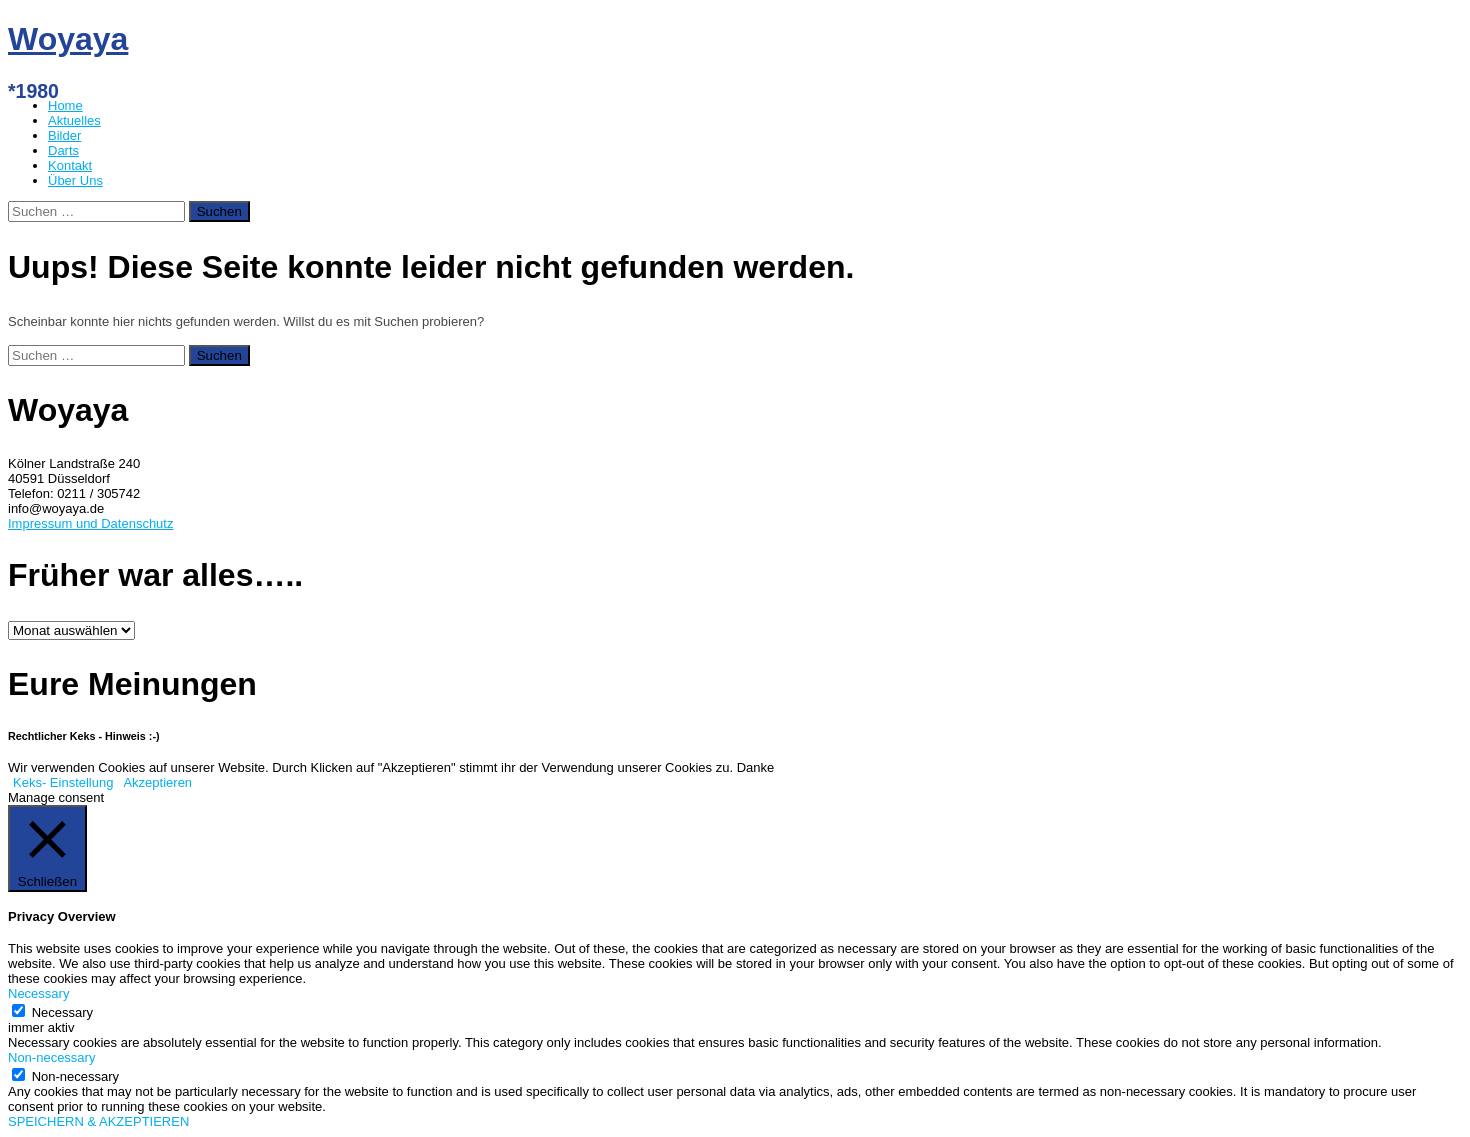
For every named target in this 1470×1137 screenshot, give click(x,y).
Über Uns (75, 180)
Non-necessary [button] (51, 1057)
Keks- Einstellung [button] (63, 782)
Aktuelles (74, 120)
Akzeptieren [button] (157, 782)
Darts (63, 150)
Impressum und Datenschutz (90, 523)
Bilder (64, 135)
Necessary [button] (38, 993)
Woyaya (68, 39)
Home (65, 105)
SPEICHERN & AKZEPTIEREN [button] (98, 1121)
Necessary (62, 1012)
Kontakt (70, 165)
